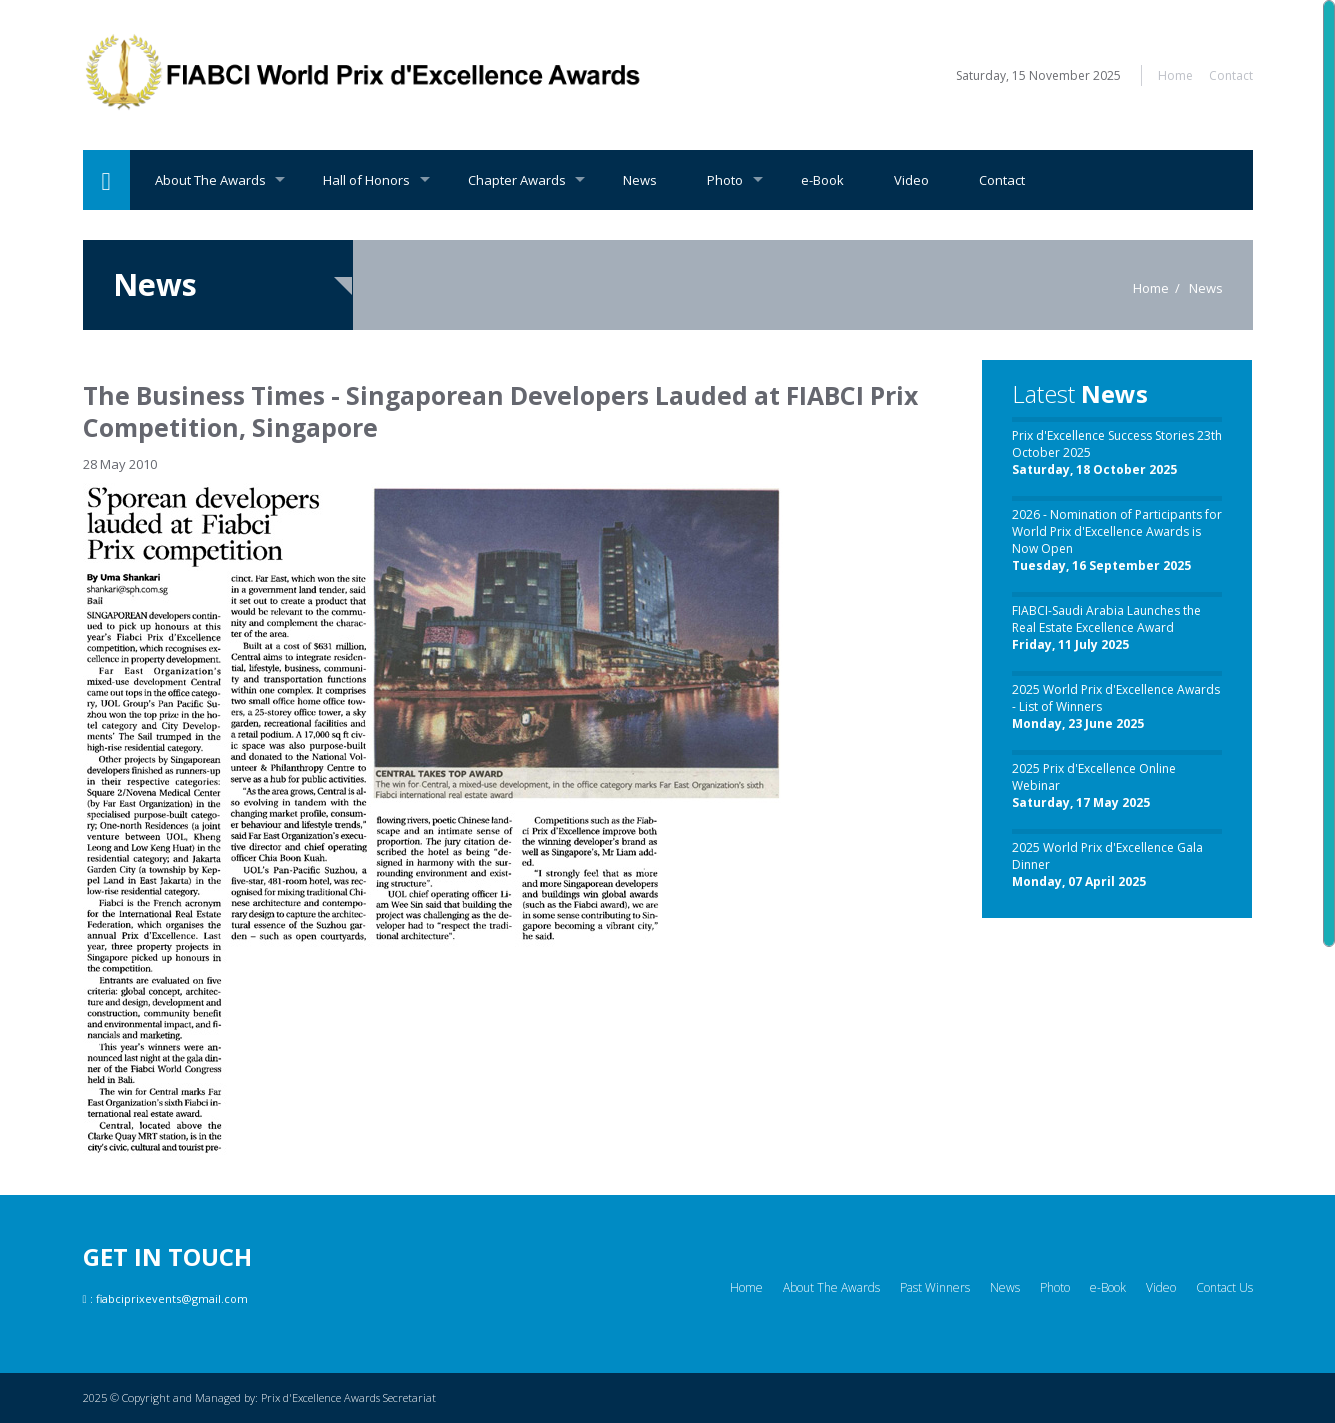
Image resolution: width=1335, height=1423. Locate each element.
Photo (725, 180)
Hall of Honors (366, 180)
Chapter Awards (517, 180)
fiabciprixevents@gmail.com (172, 1298)
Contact (1231, 75)
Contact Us (1224, 1287)
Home (1175, 75)
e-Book (822, 180)
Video (911, 180)
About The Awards (210, 180)
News (640, 180)
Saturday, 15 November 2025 (1038, 75)
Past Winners (935, 1287)
